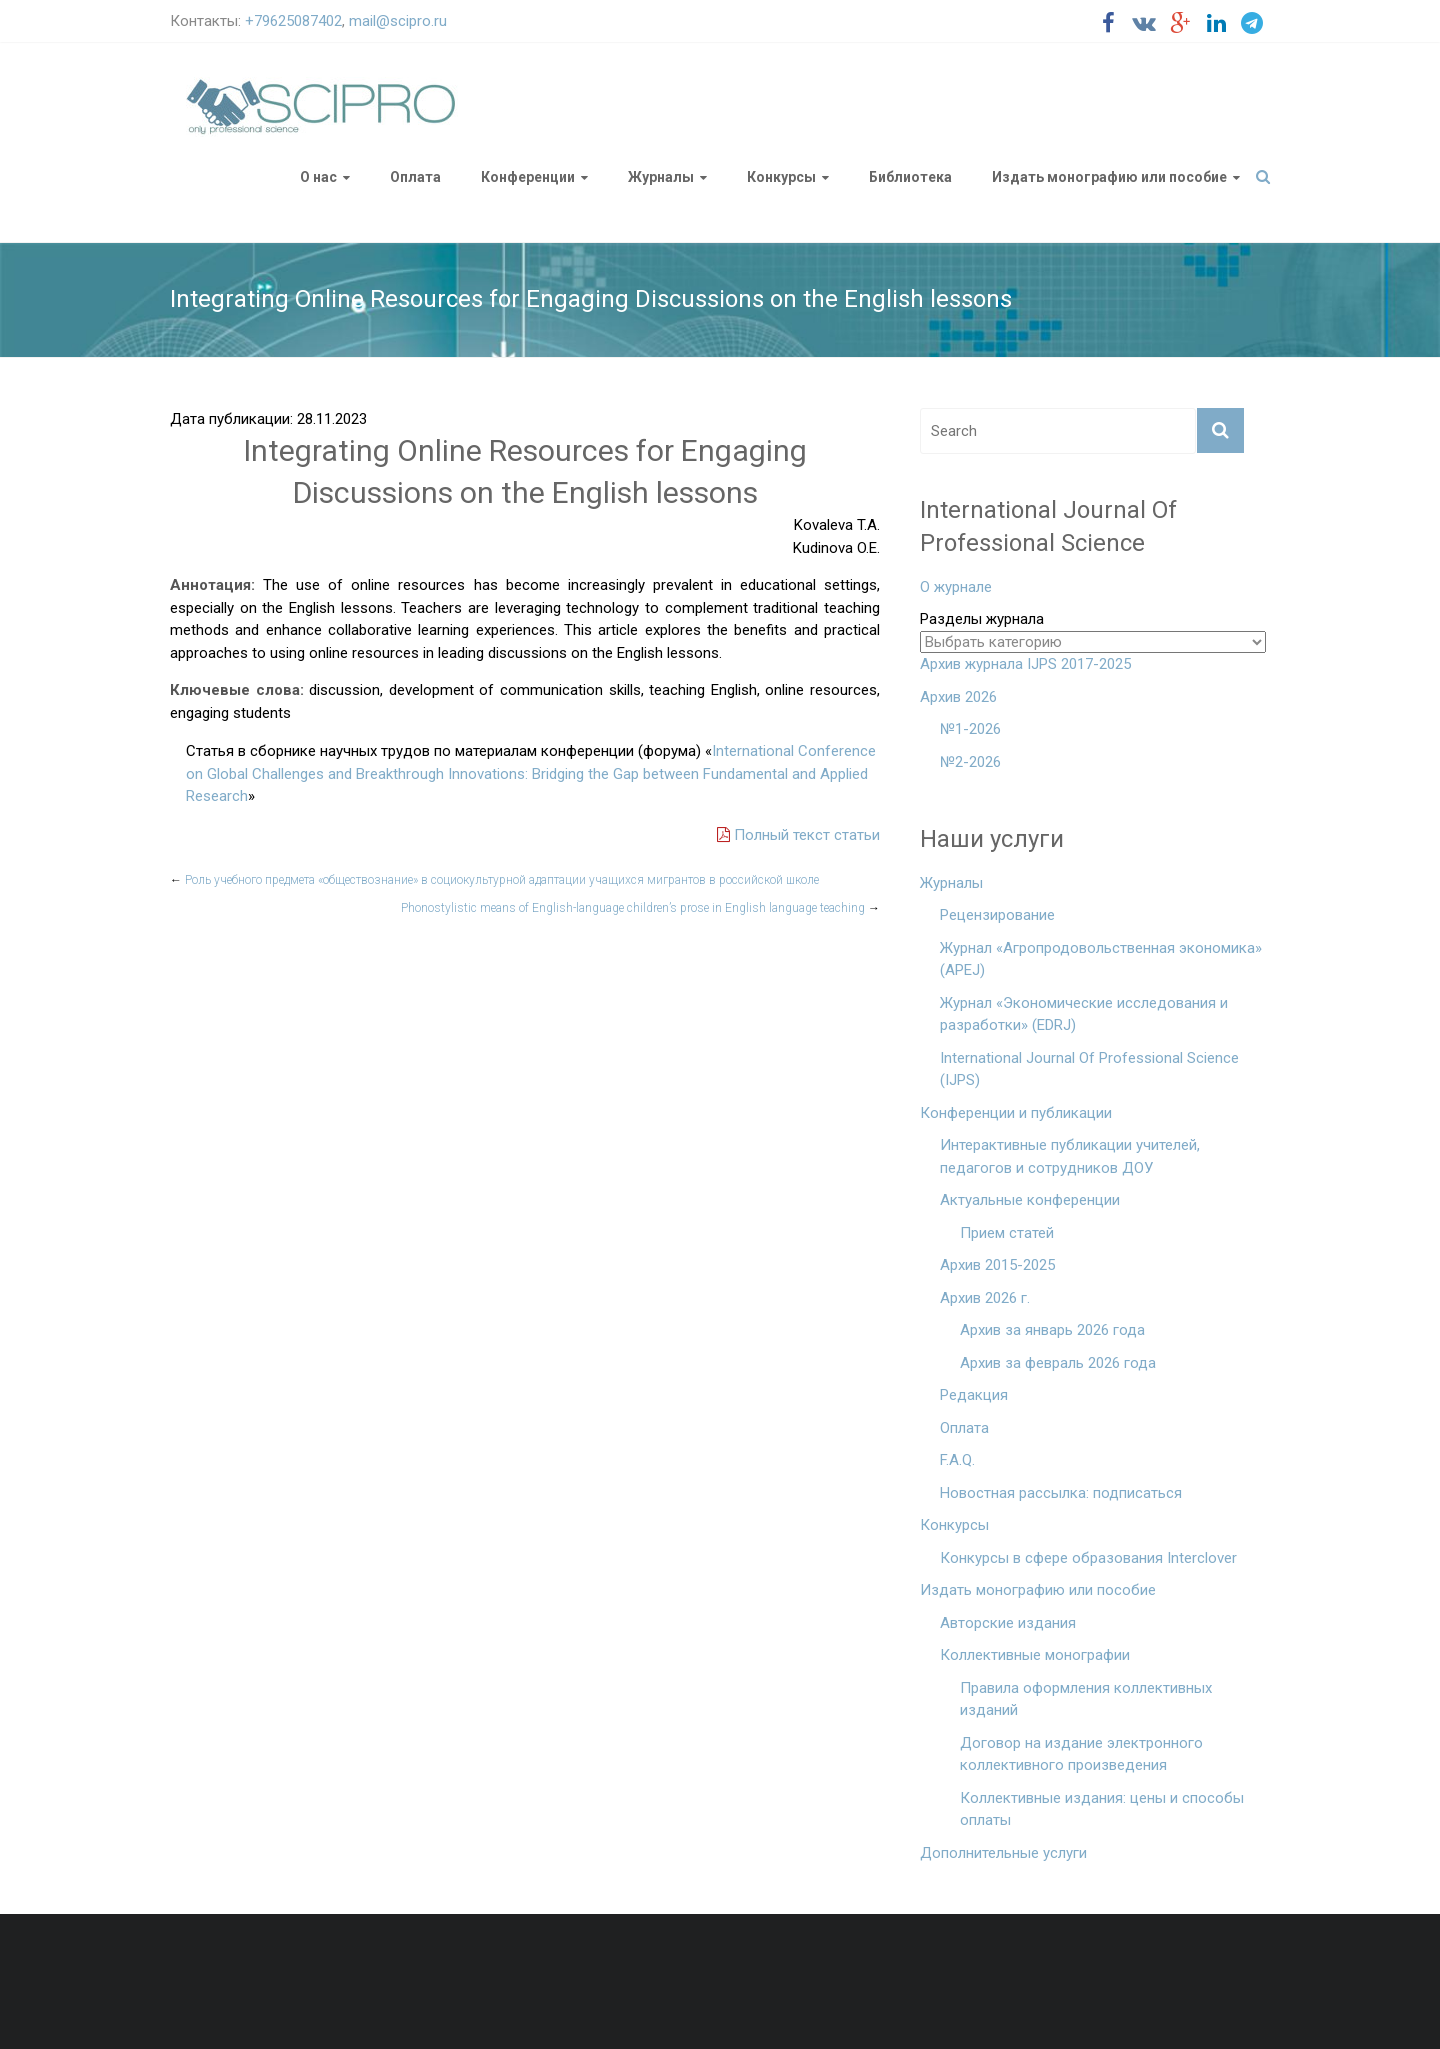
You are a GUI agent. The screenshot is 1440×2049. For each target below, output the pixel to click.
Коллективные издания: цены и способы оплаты (1102, 1809)
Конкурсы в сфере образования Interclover (1088, 1558)
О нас (318, 177)
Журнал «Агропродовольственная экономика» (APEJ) (1101, 959)
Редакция (974, 1395)
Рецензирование (997, 915)
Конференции (528, 177)
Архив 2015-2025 (997, 1265)
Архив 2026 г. (985, 1298)
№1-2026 (970, 729)
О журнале (956, 587)
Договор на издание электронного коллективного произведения (1081, 1754)
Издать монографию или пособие (1109, 177)
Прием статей (1007, 1233)
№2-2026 (970, 762)
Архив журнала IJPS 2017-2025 (1025, 664)
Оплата (415, 177)
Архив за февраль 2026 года (1058, 1363)
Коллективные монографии (1035, 1655)
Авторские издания (1008, 1623)
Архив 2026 (958, 697)
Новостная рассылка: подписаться (1061, 1493)
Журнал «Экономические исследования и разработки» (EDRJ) (1084, 1014)
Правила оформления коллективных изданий (1086, 1699)
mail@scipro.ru (398, 21)
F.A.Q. (957, 1460)
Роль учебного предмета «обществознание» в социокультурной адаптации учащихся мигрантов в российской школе (494, 880)
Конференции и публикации (1016, 1113)
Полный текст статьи (798, 835)
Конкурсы (781, 177)
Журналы (661, 177)
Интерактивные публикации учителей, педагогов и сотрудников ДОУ (1070, 1156)
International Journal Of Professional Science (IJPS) (1089, 1069)
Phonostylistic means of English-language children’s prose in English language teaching (640, 908)
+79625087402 (293, 21)
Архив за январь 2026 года (1052, 1330)
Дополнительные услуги (1003, 1853)
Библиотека (910, 177)
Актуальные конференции (1030, 1200)
